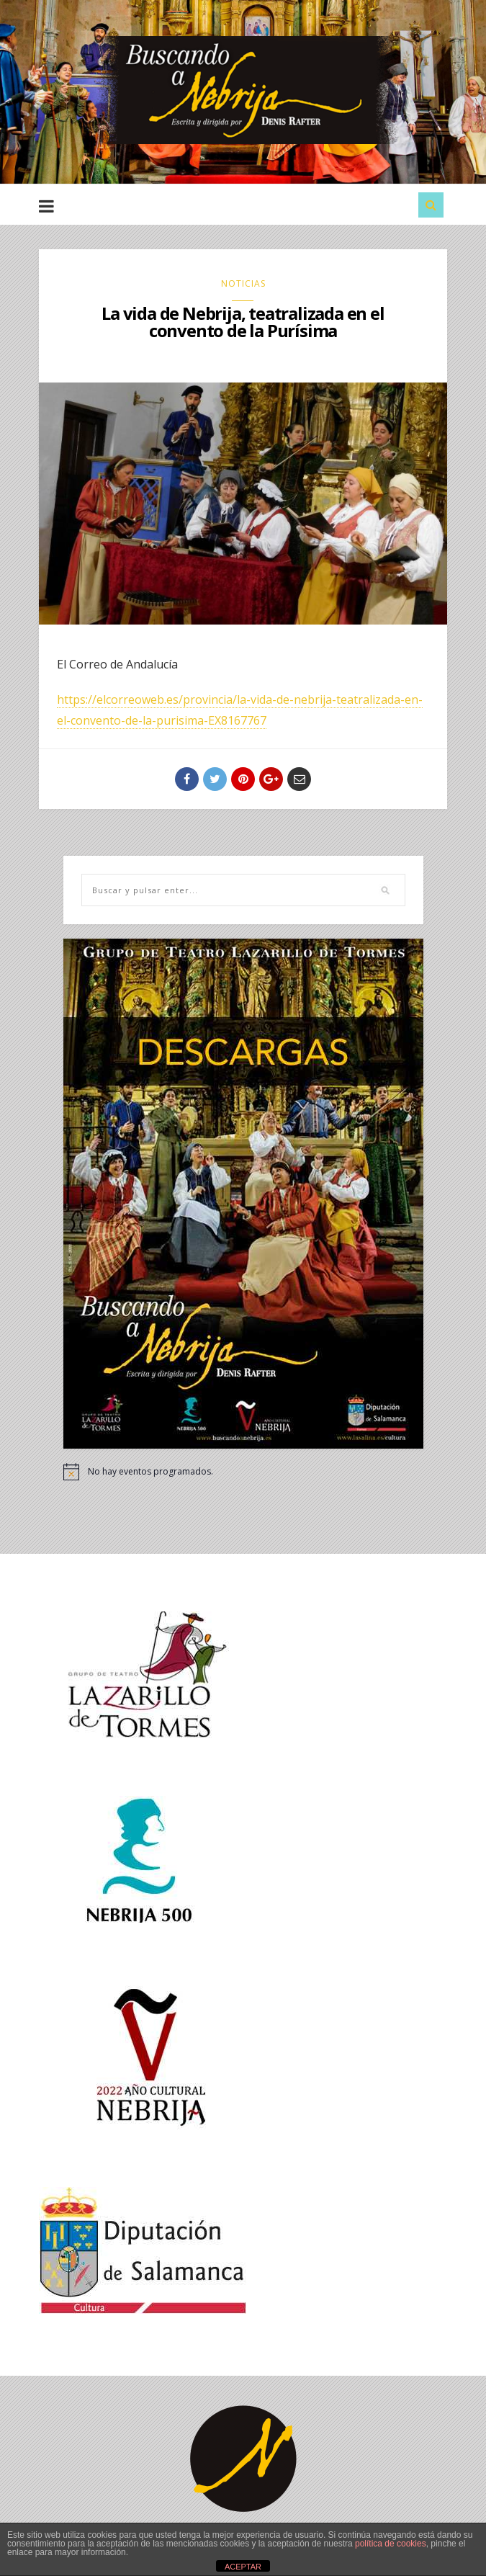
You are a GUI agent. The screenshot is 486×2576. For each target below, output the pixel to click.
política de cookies (390, 2544)
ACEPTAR (243, 2566)
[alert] (243, 1471)
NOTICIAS (243, 283)
